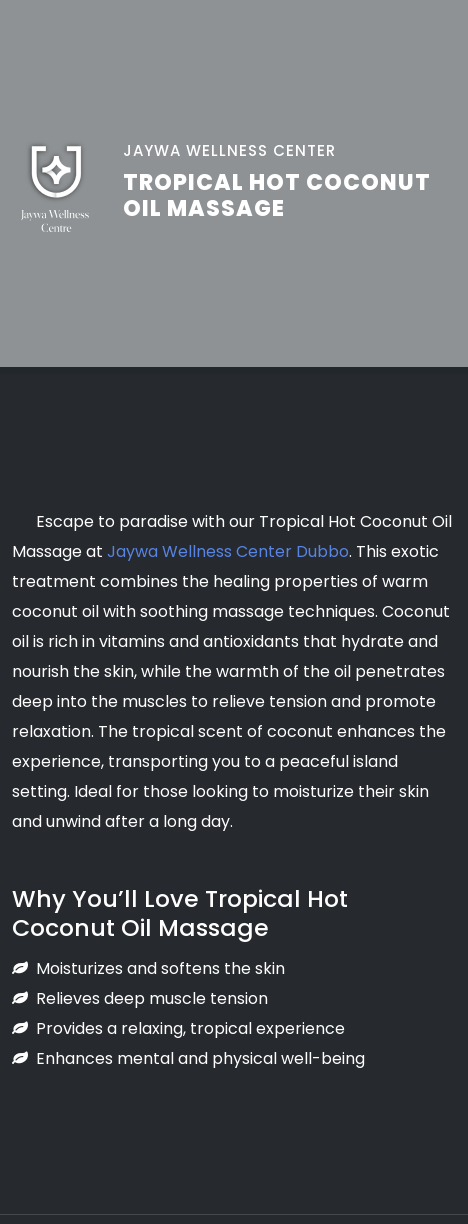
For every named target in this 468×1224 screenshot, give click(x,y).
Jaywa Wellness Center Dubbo (228, 551)
